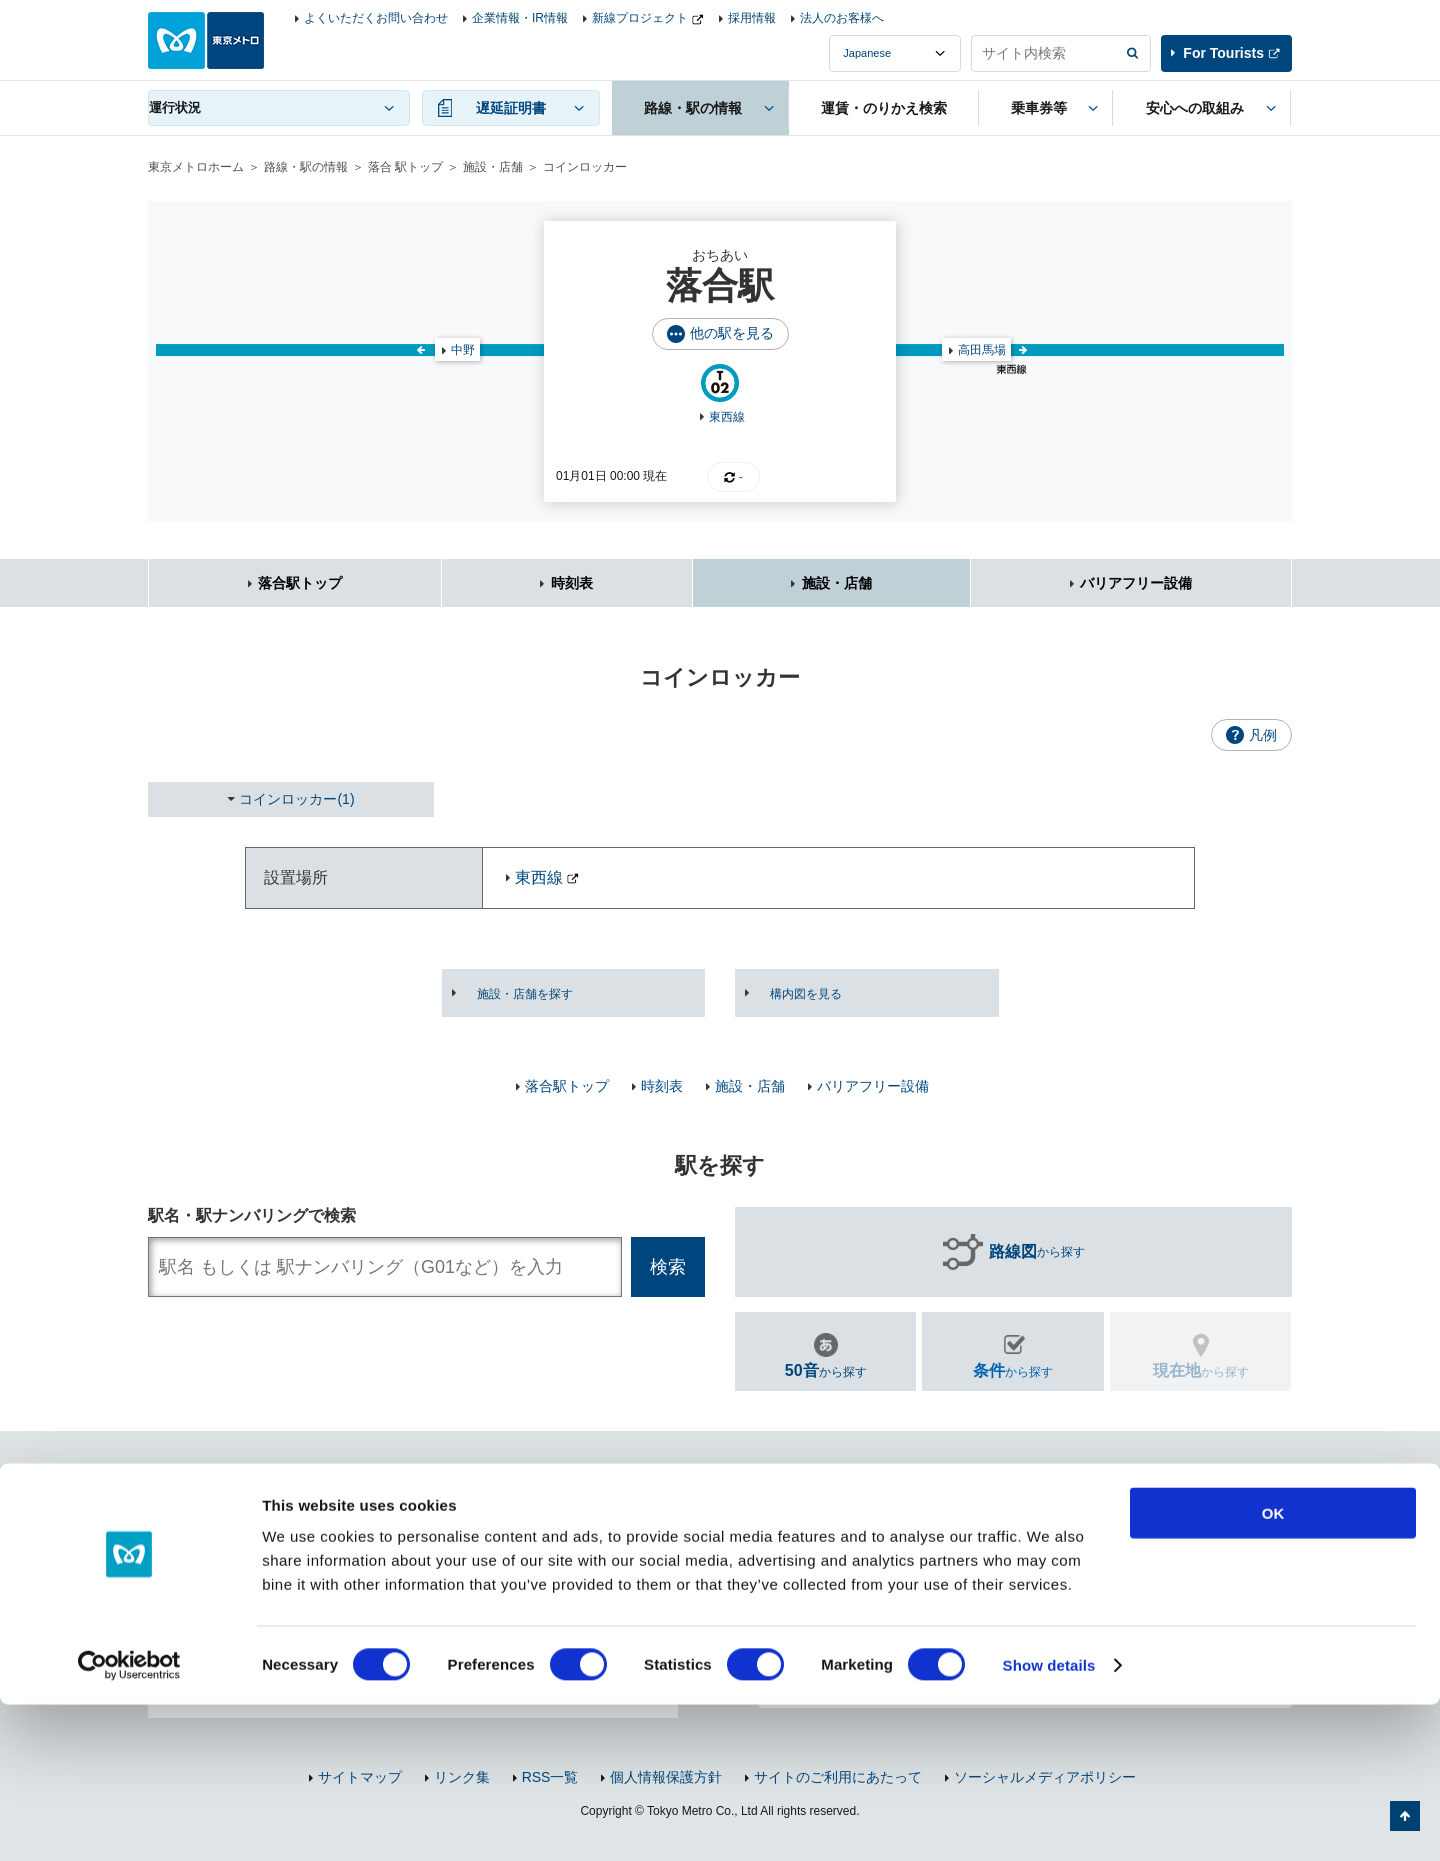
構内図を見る (806, 994)
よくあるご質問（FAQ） (1149, 1524)
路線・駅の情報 (306, 167)
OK (1273, 1669)
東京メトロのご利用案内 (875, 1603)
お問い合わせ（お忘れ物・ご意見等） (875, 1524)
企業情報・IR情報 (520, 18)
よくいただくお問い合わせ (376, 18)
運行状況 (175, 107)
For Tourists (1223, 53)
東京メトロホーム (196, 167)
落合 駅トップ (405, 167)
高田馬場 (982, 350)
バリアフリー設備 (1136, 583)
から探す (1037, 1252)
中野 (463, 350)
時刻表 (572, 583)
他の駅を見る (732, 333)
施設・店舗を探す (525, 994)
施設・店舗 (493, 167)
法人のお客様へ (842, 18)
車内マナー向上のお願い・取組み (1128, 1603)
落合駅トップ (300, 583)
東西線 (727, 417)
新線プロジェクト (640, 18)
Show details (1049, 1821)
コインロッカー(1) (296, 799)
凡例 (1263, 735)
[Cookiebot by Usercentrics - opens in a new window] (129, 1822)
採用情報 (752, 18)
